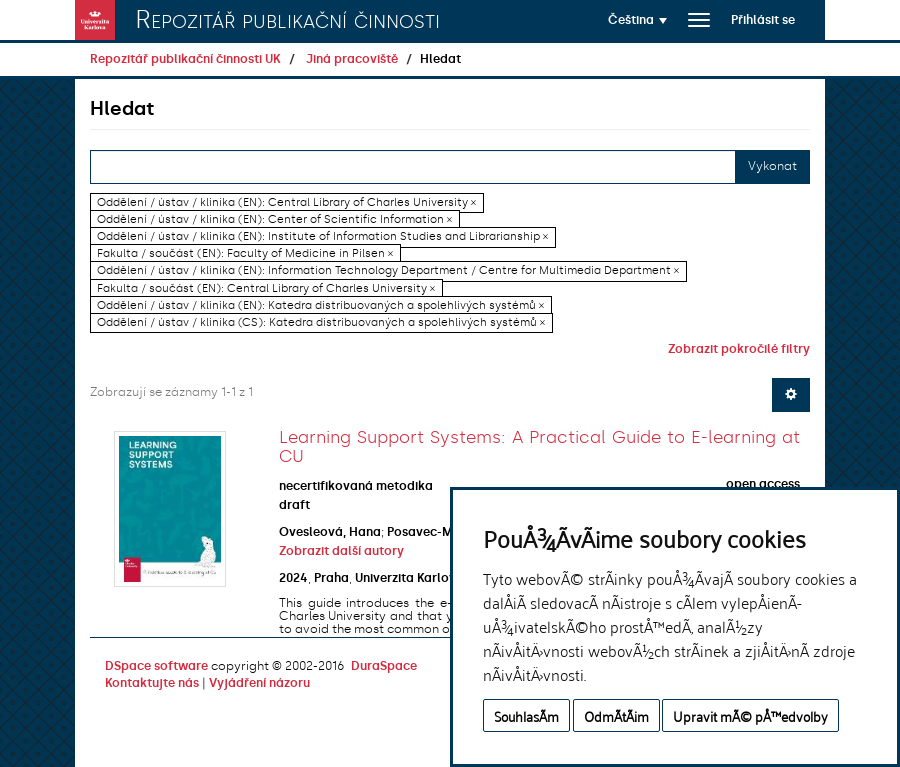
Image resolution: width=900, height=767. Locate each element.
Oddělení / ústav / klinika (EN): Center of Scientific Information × (274, 219)
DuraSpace (384, 666)
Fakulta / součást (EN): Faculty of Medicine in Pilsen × (245, 253)
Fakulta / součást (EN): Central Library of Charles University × (266, 288)
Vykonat (772, 166)
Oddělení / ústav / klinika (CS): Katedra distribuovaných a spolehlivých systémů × (321, 322)
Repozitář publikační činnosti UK (185, 59)
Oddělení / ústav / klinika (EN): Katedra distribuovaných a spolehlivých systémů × (320, 305)
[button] (637, 20)
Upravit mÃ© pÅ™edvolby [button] (750, 715)
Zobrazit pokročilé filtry (739, 349)
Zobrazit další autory (341, 551)
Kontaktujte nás (152, 683)
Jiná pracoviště (352, 59)
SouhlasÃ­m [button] (526, 715)
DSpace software (156, 666)
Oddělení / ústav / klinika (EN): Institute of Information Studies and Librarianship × (322, 236)
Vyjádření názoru (259, 683)
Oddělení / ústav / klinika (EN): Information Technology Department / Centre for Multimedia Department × (388, 271)
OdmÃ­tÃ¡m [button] (616, 715)
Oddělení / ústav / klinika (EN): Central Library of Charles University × (286, 202)
